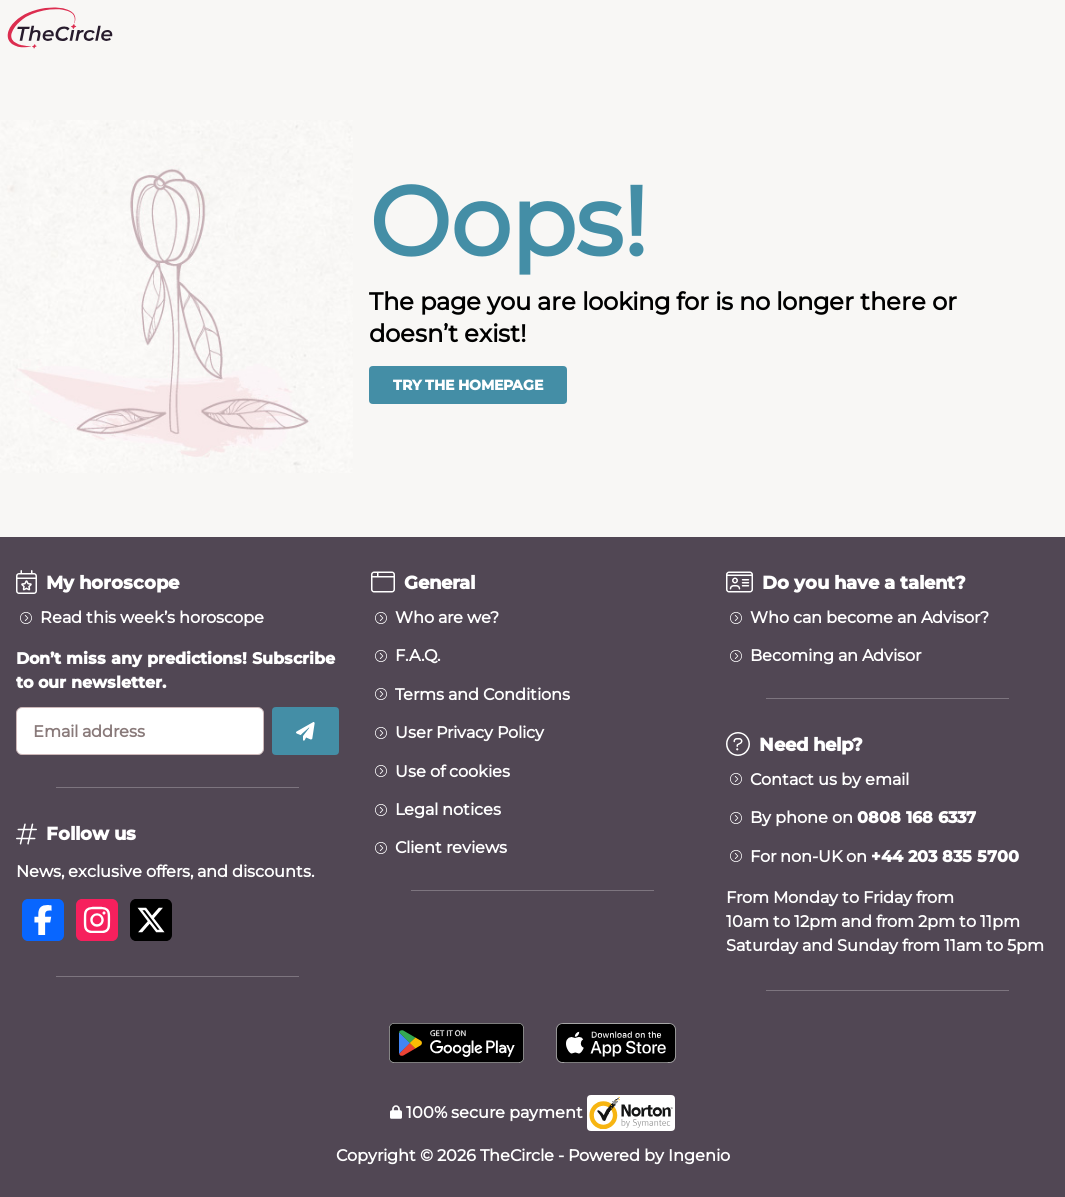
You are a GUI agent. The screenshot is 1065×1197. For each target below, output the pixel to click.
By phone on (863, 818)
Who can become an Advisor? (869, 618)
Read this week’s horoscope (152, 618)
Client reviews (451, 848)
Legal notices (448, 810)
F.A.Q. (417, 656)
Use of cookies (452, 772)
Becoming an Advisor (835, 656)
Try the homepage (468, 385)
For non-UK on (884, 857)
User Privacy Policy (469, 733)
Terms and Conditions (482, 695)
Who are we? (447, 618)
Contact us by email (829, 780)
